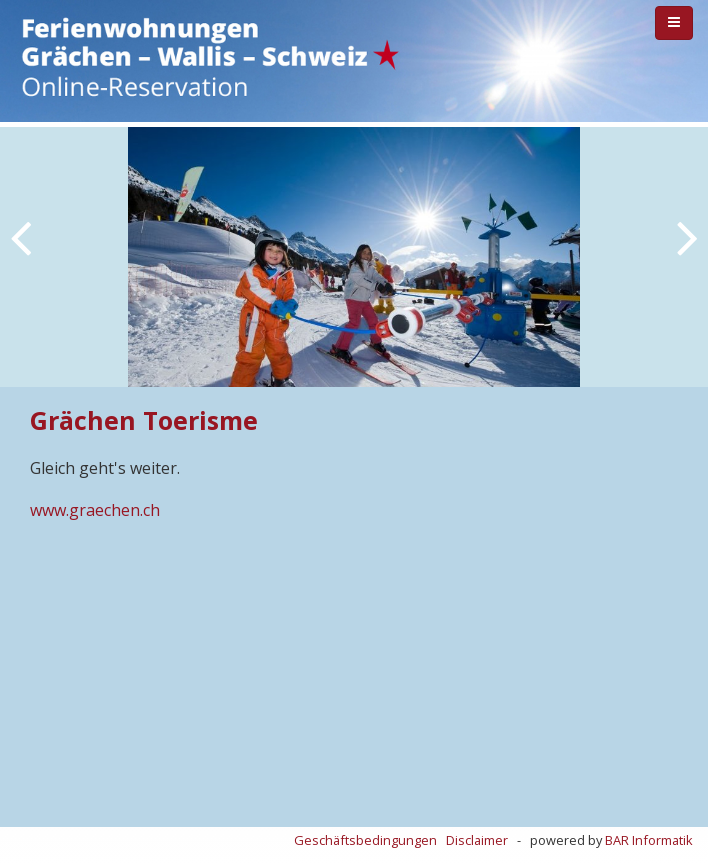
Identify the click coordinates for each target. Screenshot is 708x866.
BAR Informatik (649, 840)
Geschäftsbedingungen (365, 840)
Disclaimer (477, 840)
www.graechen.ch (95, 510)
